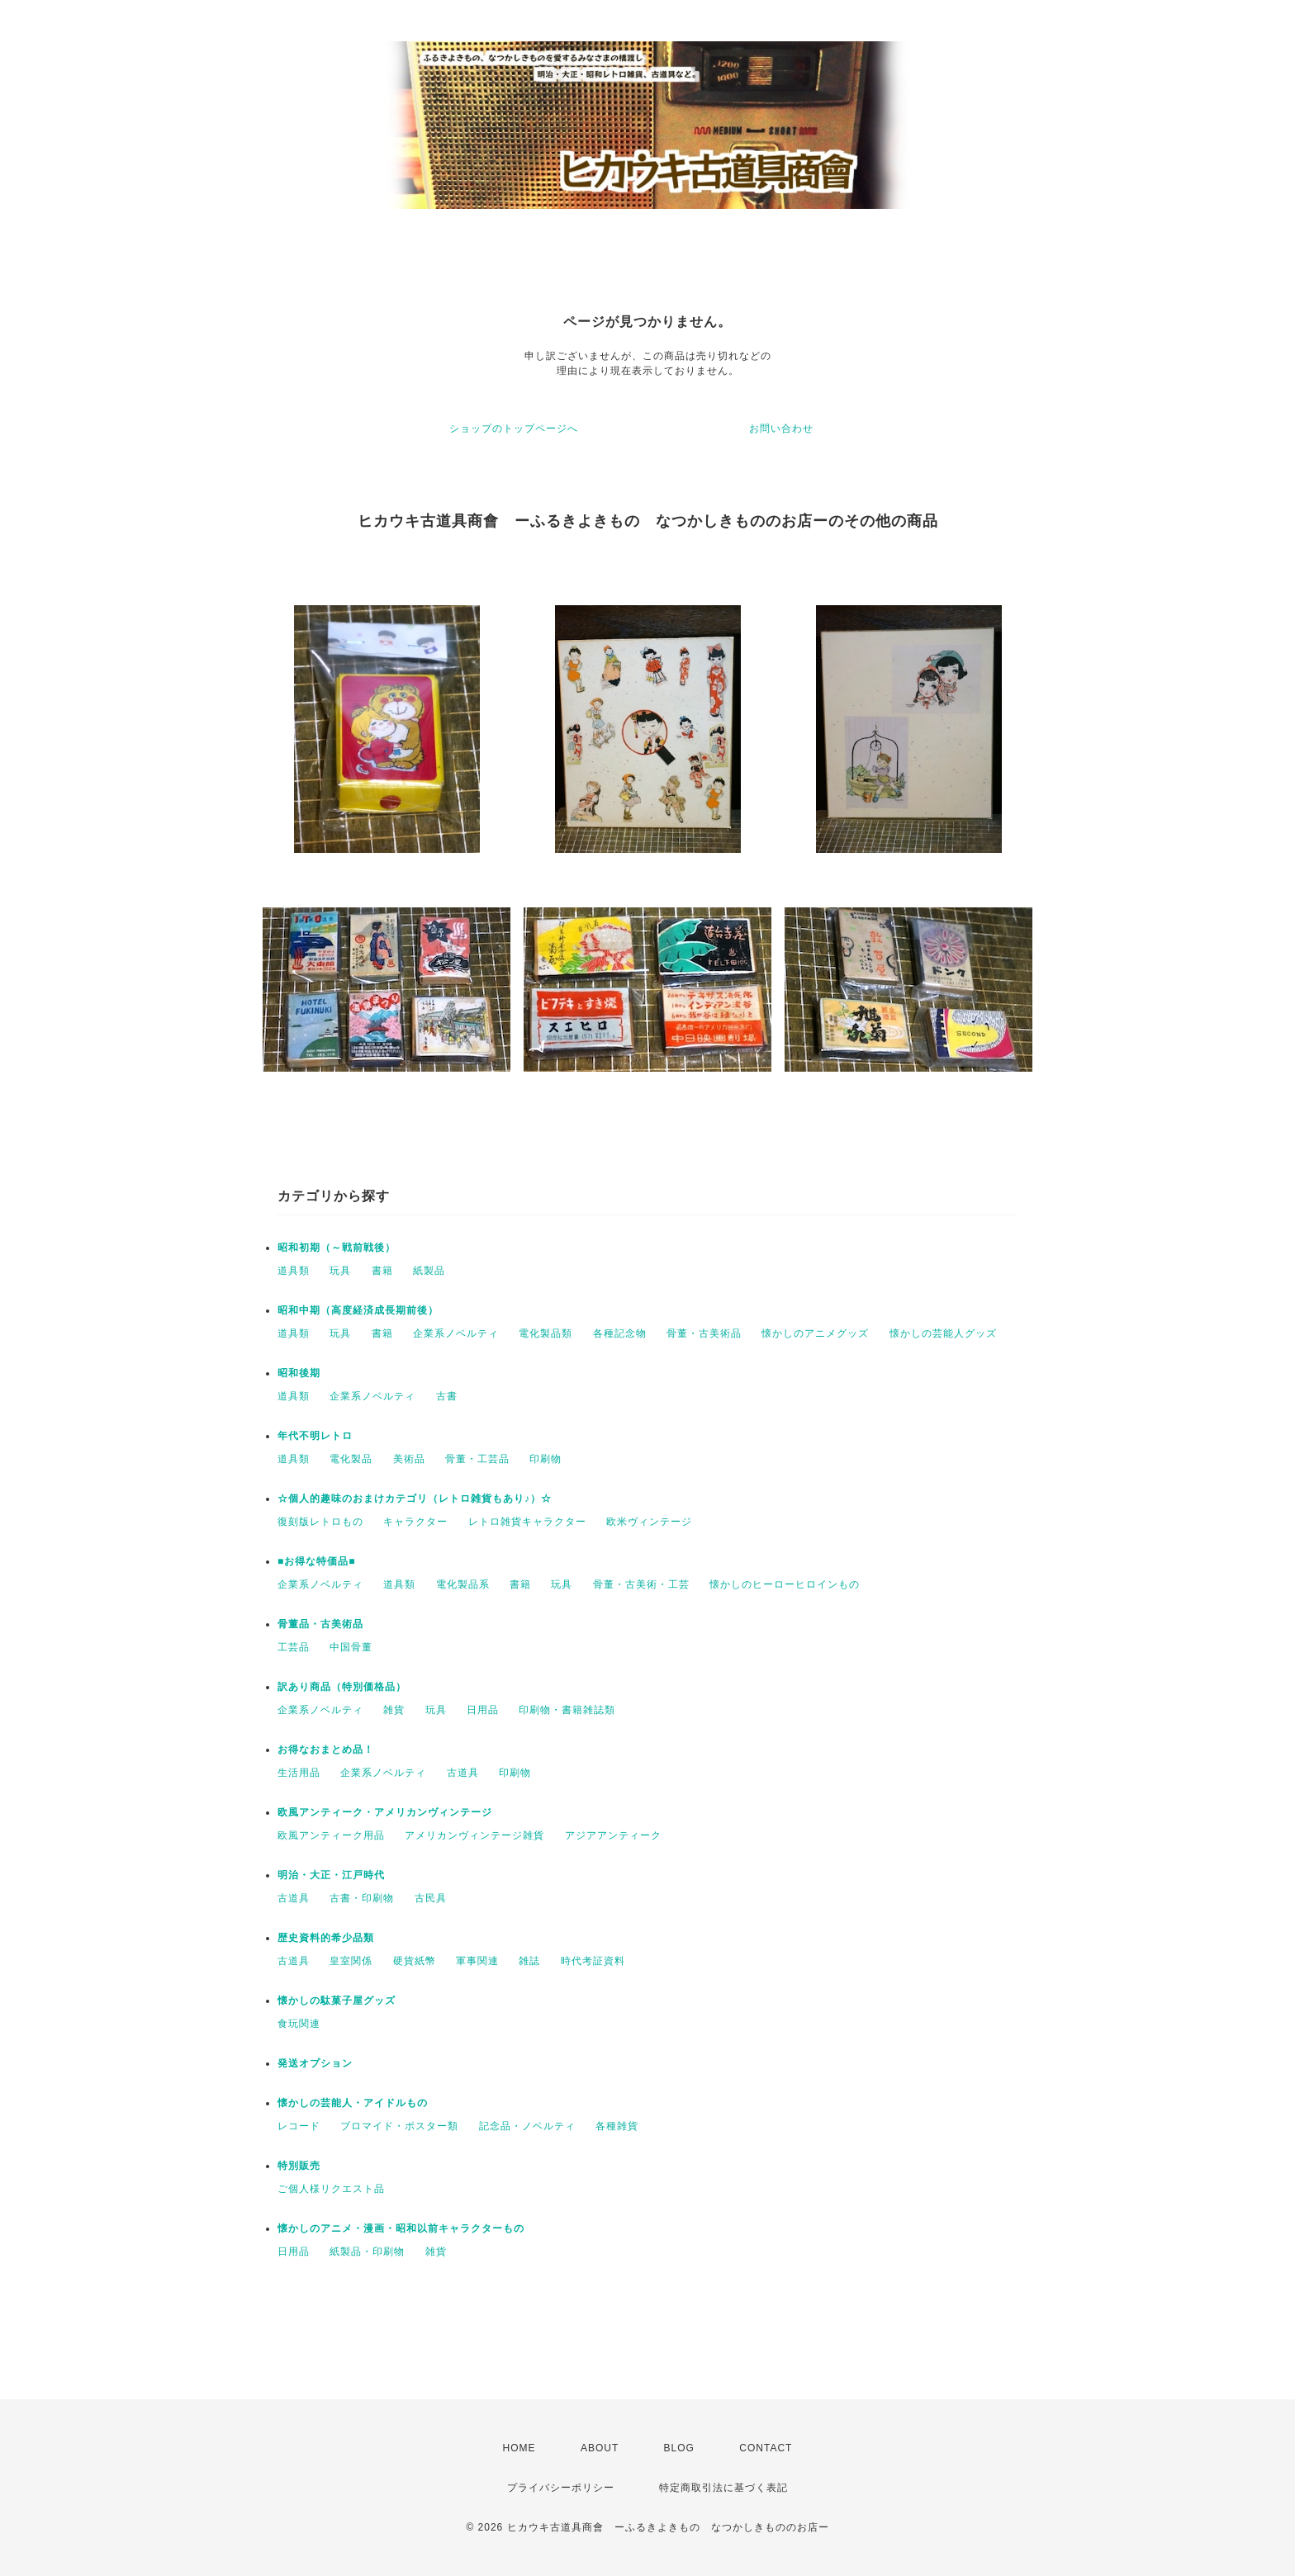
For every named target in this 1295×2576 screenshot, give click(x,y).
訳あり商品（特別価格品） (342, 1687)
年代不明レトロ (315, 1436)
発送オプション (315, 2063)
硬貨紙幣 (414, 1961)
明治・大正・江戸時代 (331, 1875)
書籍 (382, 1270)
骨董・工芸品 (477, 1459)
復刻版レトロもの (320, 1521)
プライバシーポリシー (560, 2487)
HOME (519, 2448)
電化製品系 (463, 1584)
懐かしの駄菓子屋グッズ (337, 2000)
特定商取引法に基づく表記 (723, 2487)
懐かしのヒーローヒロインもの (784, 1584)
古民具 (431, 1898)
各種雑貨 (616, 2126)
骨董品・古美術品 (320, 1624)
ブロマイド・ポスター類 (399, 2126)
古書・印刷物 (362, 1898)
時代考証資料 (593, 1961)
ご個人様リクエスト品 (331, 2189)
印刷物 (545, 1459)
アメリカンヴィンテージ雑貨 (474, 1835)
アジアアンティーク (613, 1835)
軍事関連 (477, 1961)
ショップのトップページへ (513, 428)
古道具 (463, 1772)
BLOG (679, 2448)
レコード (299, 2126)
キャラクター (415, 1521)
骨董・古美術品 (704, 1333)
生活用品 (299, 1772)
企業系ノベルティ (456, 1333)
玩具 (340, 1270)
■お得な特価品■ (317, 1561)
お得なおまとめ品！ (326, 1749)
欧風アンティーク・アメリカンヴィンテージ (385, 1812)
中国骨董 (351, 1647)
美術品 (409, 1459)
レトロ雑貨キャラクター (527, 1521)
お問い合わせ (781, 428)
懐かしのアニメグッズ (815, 1333)
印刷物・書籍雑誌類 (567, 1710)
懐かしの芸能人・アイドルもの (353, 2103)
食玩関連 (299, 2023)
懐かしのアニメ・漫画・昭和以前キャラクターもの (401, 2228)
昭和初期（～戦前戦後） (337, 1247)
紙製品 (429, 1270)
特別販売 (299, 2165)
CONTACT (765, 2448)
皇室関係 (351, 1961)
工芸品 (294, 1647)
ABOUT (600, 2448)
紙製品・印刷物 (367, 2251)
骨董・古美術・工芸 (641, 1584)
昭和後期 (299, 1373)
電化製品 (351, 1459)
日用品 (483, 1710)
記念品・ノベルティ (527, 2126)
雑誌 (529, 1961)
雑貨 (394, 1710)
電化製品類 (545, 1333)
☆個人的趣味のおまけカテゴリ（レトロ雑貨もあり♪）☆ (415, 1498)
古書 (447, 1396)
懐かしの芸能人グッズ (943, 1333)
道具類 (294, 1270)
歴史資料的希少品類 (326, 1938)
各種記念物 (620, 1333)
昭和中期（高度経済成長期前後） (358, 1310)
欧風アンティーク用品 (331, 1835)
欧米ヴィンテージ (649, 1521)
